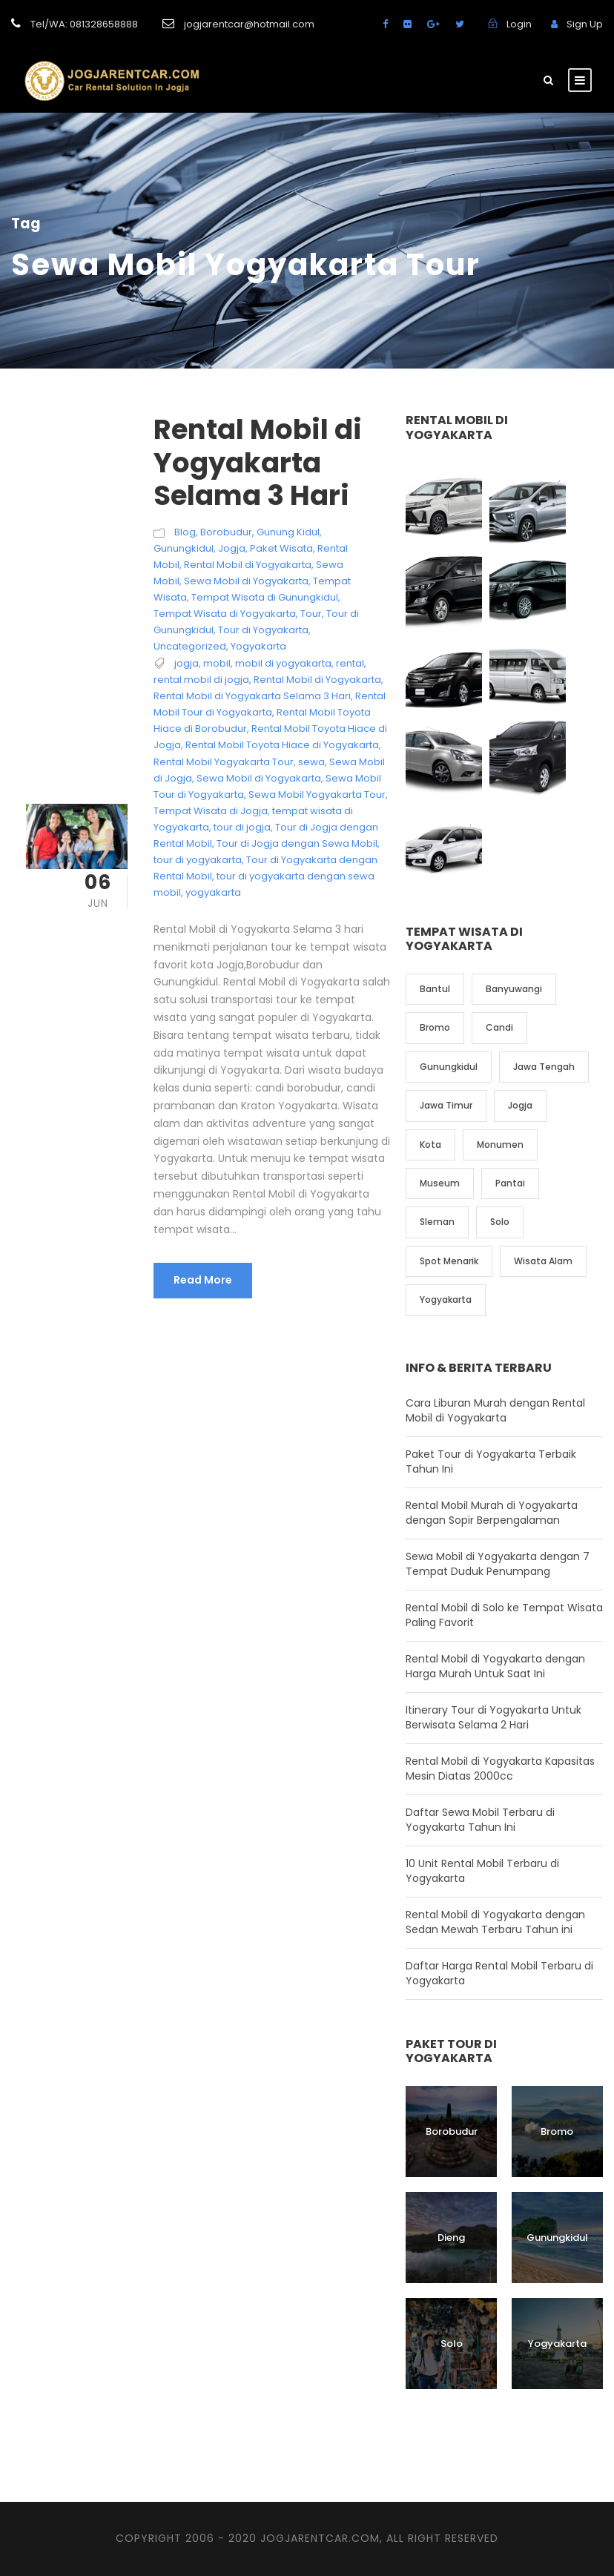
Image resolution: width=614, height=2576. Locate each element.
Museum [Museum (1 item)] (440, 1244)
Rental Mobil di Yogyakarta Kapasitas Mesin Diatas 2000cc (500, 1828)
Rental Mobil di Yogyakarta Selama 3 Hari (258, 523)
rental (350, 724)
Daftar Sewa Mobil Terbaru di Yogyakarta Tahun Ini (480, 1880)
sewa (311, 822)
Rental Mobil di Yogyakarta (247, 625)
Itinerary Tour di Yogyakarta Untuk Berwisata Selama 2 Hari (493, 1777)
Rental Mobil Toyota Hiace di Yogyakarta (282, 806)
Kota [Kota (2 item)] (430, 1204)
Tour (311, 674)
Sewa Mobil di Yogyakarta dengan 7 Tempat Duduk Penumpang (498, 1624)
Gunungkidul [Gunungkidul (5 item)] (449, 1126)
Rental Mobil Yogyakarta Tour (224, 822)
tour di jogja (242, 888)
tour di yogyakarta (198, 921)
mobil (217, 724)
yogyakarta (213, 953)
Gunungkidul (184, 608)
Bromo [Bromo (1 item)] (435, 1088)
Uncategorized (190, 707)
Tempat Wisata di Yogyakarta (225, 674)
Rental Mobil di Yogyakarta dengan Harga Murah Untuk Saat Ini (495, 1726)
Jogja (231, 608)
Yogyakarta (258, 707)
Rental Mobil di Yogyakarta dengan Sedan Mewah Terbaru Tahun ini (495, 1982)
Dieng (451, 2298)
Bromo (557, 2191)
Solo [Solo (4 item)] (499, 1282)
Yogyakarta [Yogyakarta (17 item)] (446, 1360)
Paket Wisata (281, 608)
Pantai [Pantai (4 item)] (510, 1244)
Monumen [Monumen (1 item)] (500, 1204)
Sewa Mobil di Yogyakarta (246, 641)
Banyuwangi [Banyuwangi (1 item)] (514, 1049)
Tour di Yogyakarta (263, 691)
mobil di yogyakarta (283, 724)
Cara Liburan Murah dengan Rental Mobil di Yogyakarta (495, 1470)
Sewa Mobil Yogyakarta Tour (317, 855)
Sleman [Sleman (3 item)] (437, 1282)
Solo (451, 2404)
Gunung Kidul (288, 592)
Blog (185, 592)
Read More (203, 1340)
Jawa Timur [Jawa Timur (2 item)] (446, 1166)
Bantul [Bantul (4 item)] (435, 1049)
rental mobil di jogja (201, 740)
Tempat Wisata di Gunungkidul (264, 657)
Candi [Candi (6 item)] (499, 1088)
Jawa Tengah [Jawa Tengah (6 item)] (544, 1126)
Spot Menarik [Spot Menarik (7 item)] (449, 1321)
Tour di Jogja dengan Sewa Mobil (297, 904)
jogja (186, 724)
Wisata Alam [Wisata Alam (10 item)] (543, 1321)
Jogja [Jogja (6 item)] (520, 1166)
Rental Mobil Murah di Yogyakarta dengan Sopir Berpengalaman (492, 1573)
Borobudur (226, 592)
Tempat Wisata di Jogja (211, 871)
